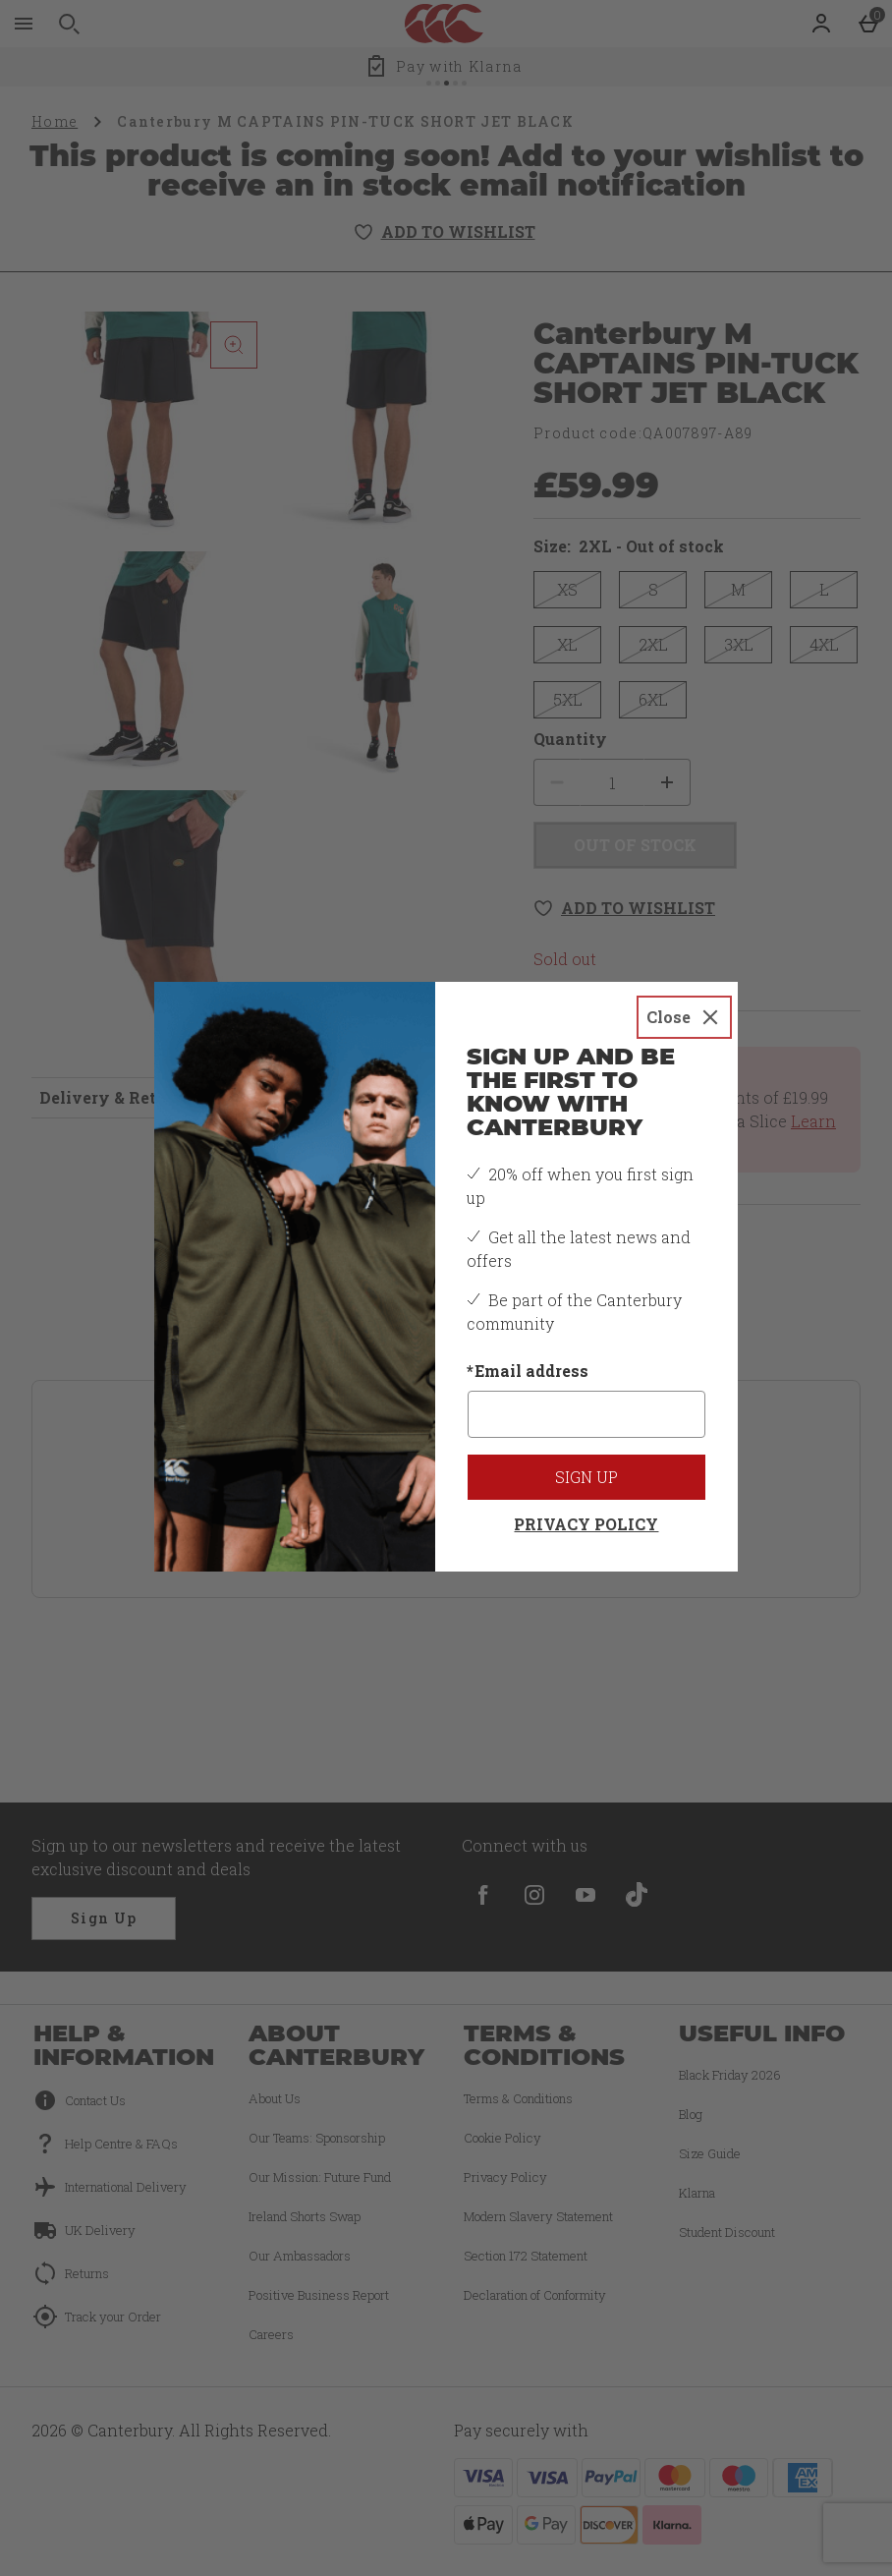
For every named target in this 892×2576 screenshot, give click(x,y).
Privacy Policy (586, 1524)
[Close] (684, 1017)
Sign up (586, 1476)
